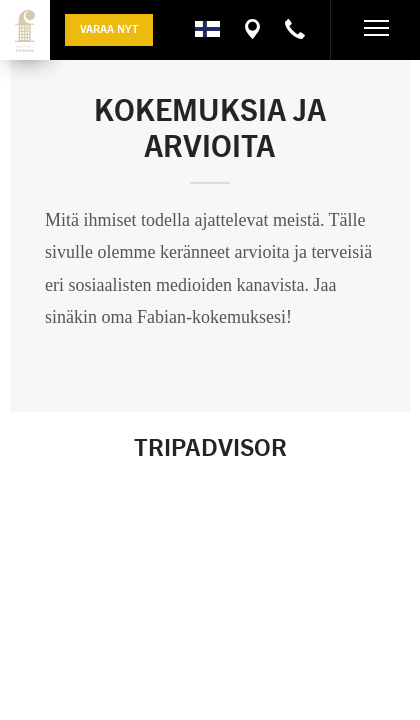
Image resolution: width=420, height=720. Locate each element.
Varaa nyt (109, 28)
